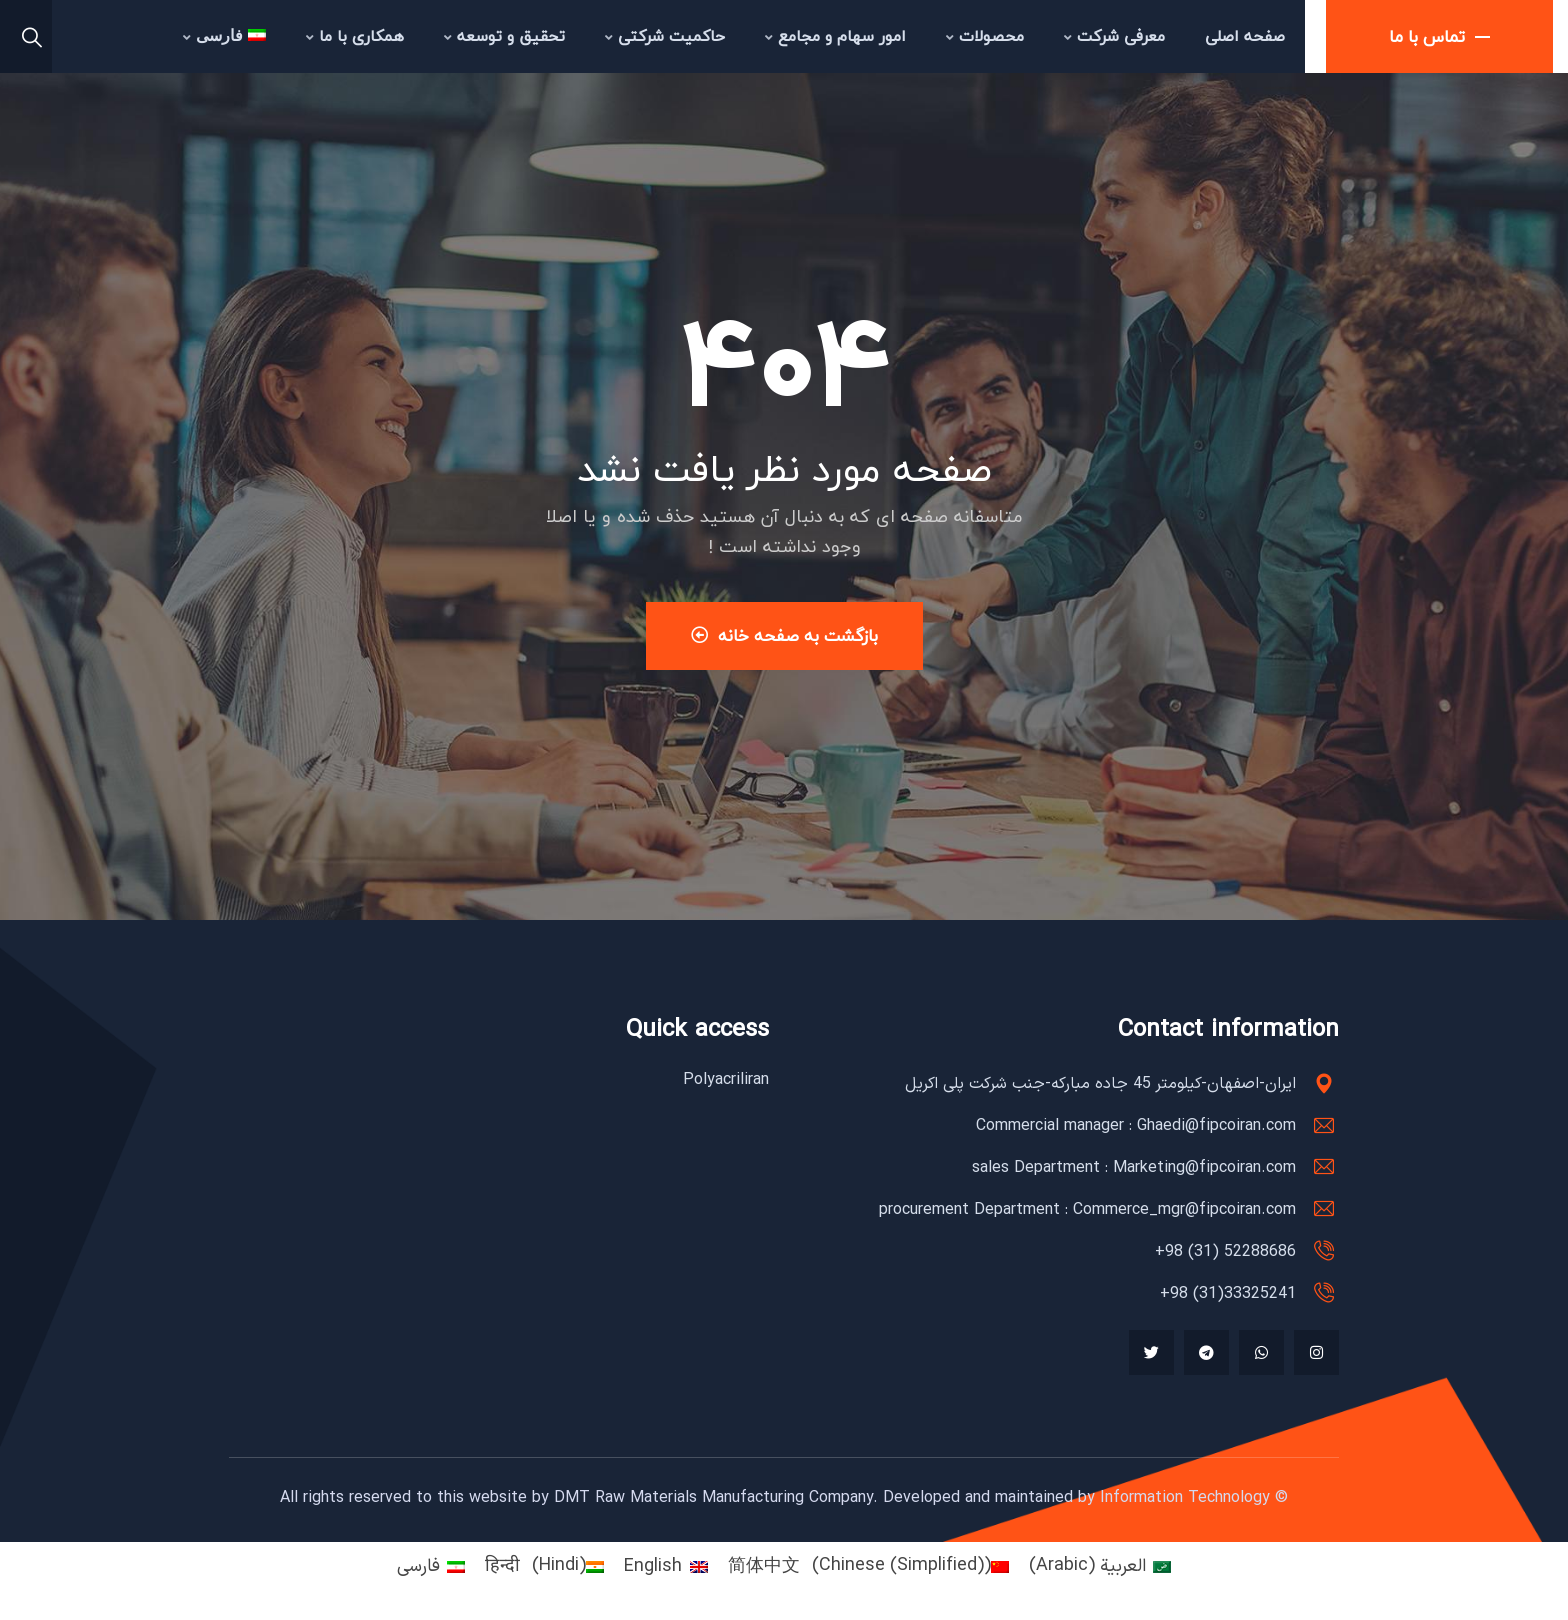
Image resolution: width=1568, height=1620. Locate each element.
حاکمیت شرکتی (665, 36)
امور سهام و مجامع (835, 36)
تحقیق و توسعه (504, 36)
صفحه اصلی (1245, 36)
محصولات (985, 36)
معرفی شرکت (1114, 36)
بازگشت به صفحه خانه (784, 635)
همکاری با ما (355, 36)
